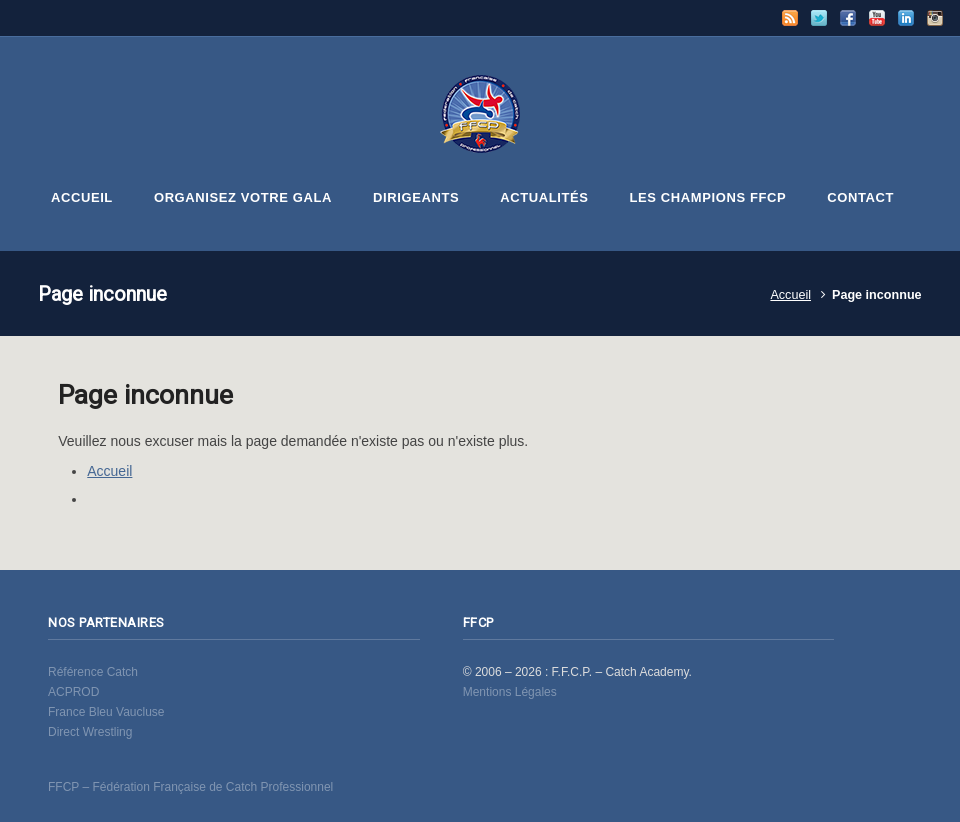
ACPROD (73, 692)
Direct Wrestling (90, 732)
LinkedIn (906, 18)
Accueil (790, 295)
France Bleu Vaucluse (106, 712)
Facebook (848, 18)
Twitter (819, 18)
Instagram (935, 18)
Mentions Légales (510, 692)
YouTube (877, 18)
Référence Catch (93, 672)
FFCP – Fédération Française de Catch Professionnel (190, 787)
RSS (790, 18)
